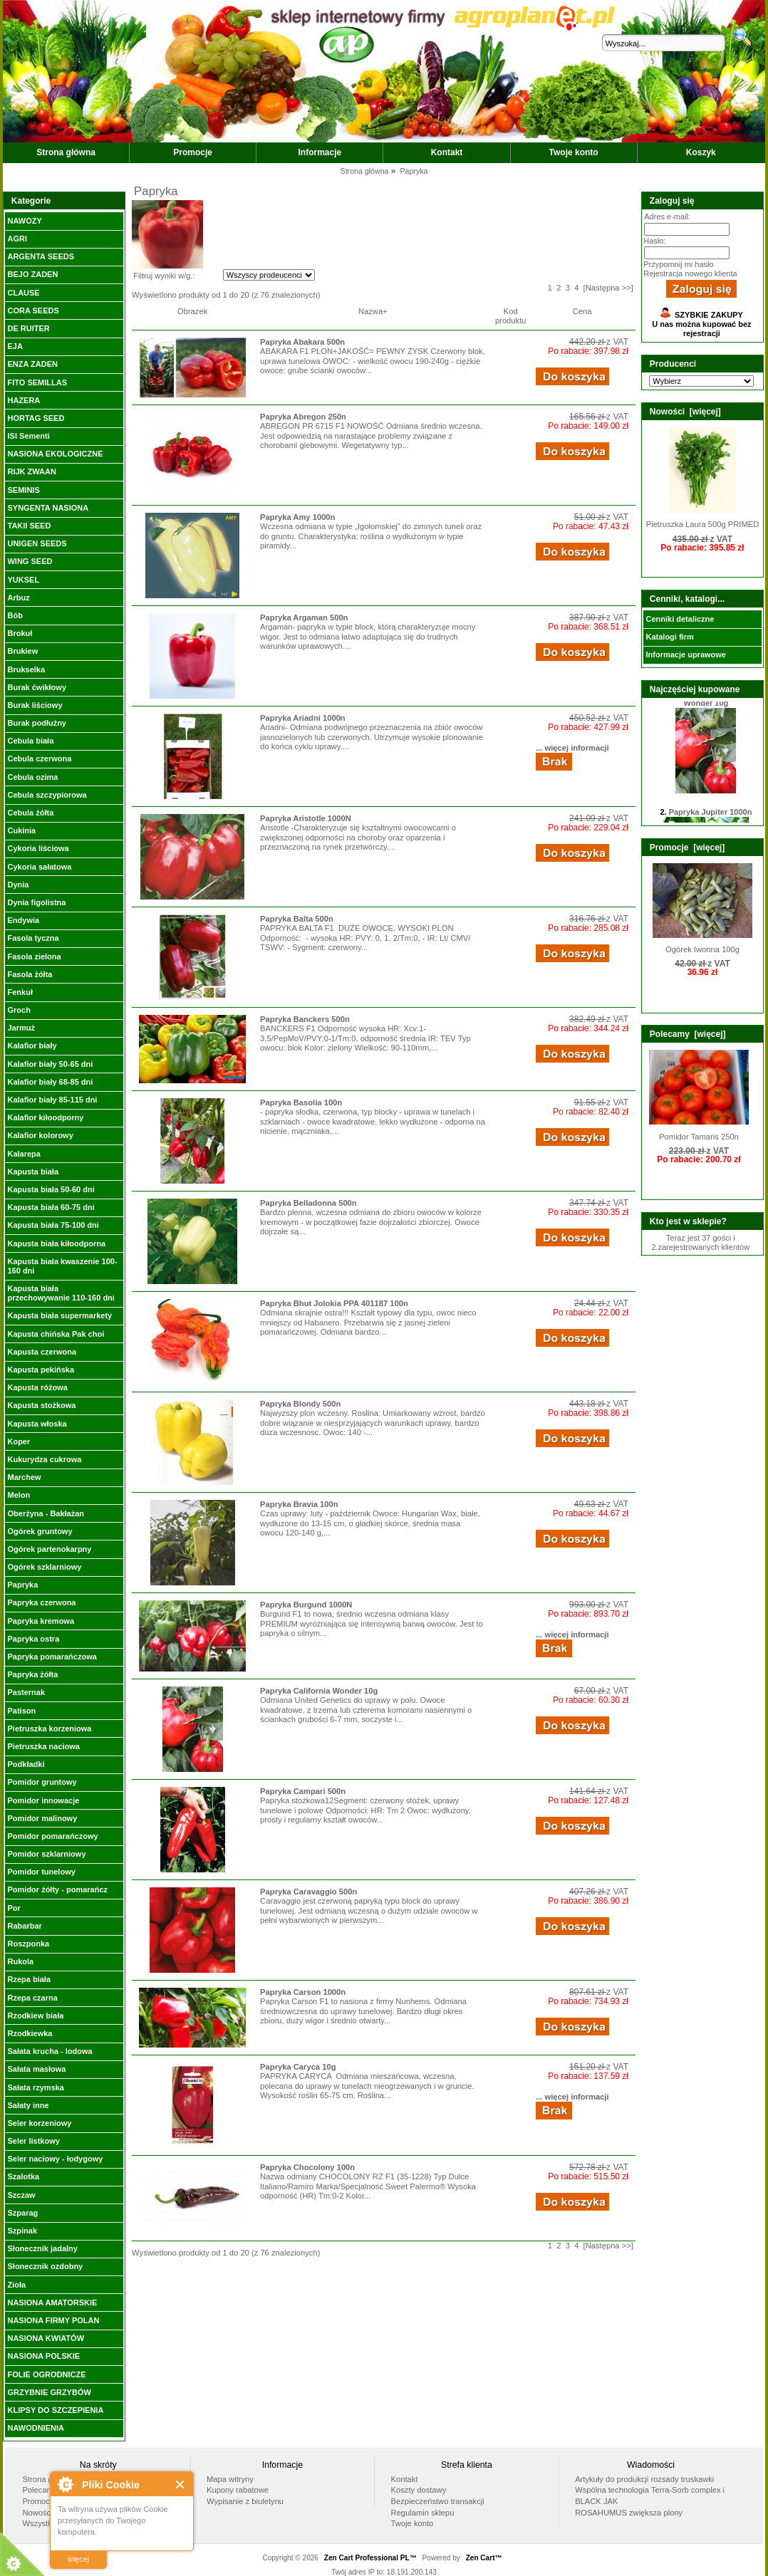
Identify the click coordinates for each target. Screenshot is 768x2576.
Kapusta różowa (37, 1387)
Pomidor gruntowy (41, 1782)
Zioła (16, 2284)
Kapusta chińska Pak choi (55, 1334)
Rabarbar (24, 1925)
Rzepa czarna (32, 1997)
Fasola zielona (34, 956)
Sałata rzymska (35, 2087)
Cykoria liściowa (37, 848)
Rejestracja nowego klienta (690, 273)
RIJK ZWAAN (31, 471)
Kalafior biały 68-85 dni (50, 1082)
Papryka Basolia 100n (301, 1102)
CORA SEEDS (32, 310)
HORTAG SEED (35, 418)
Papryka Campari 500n (303, 1791)
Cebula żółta (30, 812)
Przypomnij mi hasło (678, 264)
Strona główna (65, 152)
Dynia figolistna (36, 902)
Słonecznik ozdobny (45, 2266)
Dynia (17, 884)
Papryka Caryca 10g (298, 2067)
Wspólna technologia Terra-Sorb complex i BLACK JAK (650, 2495)
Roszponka (28, 1943)
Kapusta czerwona (41, 1351)
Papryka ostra (33, 1638)
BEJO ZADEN (32, 274)
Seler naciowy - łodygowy (55, 2158)
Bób (14, 615)
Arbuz (18, 597)
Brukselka (26, 669)
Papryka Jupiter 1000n (710, 817)
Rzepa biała (29, 1979)
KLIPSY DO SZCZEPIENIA (55, 2410)
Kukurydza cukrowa (44, 1459)
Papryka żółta (32, 1674)
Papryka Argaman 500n (304, 617)
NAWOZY (24, 221)
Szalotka (23, 2176)
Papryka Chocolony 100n (307, 2167)
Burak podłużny (36, 723)
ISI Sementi (28, 436)
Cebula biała (30, 740)
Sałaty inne (27, 2105)
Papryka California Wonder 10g (319, 1690)
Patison (21, 1710)
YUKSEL (23, 579)
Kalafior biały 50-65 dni (50, 1064)
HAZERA (23, 400)
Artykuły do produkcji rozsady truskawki (644, 2479)
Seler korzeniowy (39, 2123)
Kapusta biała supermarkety (59, 1315)
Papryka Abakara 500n (302, 342)
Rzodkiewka (29, 2033)
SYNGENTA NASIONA (47, 508)
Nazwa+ (373, 311)
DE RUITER (28, 328)
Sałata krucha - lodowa (49, 2051)
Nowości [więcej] (685, 412)
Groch (18, 1010)
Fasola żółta (29, 974)
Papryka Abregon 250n (303, 416)
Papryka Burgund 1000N (306, 1604)
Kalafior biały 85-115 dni (52, 1099)
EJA (14, 346)
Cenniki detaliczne (679, 619)
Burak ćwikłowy (36, 687)
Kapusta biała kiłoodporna (56, 1243)
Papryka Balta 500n (296, 918)
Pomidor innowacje (43, 1800)
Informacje (320, 152)
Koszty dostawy (419, 2490)
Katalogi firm (669, 636)
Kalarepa (23, 1153)
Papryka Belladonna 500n (308, 1203)
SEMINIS (23, 490)
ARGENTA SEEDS (40, 256)
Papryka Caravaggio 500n (308, 1891)
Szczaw (21, 2195)
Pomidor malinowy (42, 1818)
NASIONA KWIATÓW (45, 2338)
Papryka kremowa (40, 1621)
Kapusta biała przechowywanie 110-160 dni (60, 1293)
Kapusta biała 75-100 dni (52, 1225)
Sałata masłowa (36, 2069)
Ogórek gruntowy (39, 1531)
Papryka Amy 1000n (297, 517)
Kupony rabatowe (238, 2490)
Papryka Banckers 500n (305, 1019)
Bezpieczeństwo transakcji (437, 2501)
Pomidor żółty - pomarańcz (57, 1889)
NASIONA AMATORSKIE (52, 2302)
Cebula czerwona (39, 758)
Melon (18, 1495)
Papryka (22, 1584)
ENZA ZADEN (32, 364)
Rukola (20, 1961)
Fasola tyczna (32, 938)
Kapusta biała (32, 1171)
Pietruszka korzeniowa (49, 1728)
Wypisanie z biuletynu (245, 2501)
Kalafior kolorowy (40, 1135)
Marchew (24, 1477)
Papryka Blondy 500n (300, 1403)
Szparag (22, 2213)
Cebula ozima (32, 777)
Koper (18, 1441)
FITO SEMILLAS (37, 382)
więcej (79, 2559)
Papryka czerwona (41, 1602)
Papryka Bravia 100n (299, 1504)
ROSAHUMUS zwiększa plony (629, 2512)
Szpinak (22, 2230)
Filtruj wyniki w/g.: (163, 275)
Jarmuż (21, 1027)
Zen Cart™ (484, 2558)
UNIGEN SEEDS (36, 543)
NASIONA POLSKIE (43, 2356)
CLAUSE (23, 292)
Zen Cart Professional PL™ (370, 2558)
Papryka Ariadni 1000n (303, 718)
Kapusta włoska (36, 1423)
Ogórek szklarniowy (44, 1567)
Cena (582, 311)
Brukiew (22, 651)
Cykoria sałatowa (39, 866)
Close (180, 2484)
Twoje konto (573, 152)
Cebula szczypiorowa (46, 795)
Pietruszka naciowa (43, 1746)
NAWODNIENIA (35, 2428)
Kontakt (447, 152)
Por (13, 1908)
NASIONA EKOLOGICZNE (55, 453)
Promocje (192, 152)
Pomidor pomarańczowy (52, 1836)
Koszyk (701, 152)
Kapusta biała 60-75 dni (50, 1207)
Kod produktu (510, 316)
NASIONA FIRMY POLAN (53, 2320)
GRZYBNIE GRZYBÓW (48, 2392)
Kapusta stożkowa (41, 1405)
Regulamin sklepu (423, 2512)
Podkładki (25, 1764)
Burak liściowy (34, 705)
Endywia (23, 920)
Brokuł (19, 633)
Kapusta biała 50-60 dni (50, 1189)
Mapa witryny (230, 2479)
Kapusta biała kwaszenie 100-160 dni (62, 1266)
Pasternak (26, 1692)
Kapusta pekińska (40, 1369)
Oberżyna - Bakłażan (45, 1513)
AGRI (17, 238)
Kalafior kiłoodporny (45, 1117)
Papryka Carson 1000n (303, 1992)
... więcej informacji (572, 748)
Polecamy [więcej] (688, 1034)
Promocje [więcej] (687, 847)
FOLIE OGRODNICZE (46, 2374)
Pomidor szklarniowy (46, 1854)
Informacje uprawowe (685, 654)
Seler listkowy (33, 2141)
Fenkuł (19, 992)
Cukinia (21, 830)
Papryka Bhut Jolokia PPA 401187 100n (334, 1303)
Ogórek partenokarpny (49, 1549)
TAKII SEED (29, 525)
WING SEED (29, 561)
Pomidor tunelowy (41, 1871)
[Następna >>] (608, 287)
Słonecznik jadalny (42, 2248)
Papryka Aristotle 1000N (305, 818)
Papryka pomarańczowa (51, 1656)
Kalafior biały (31, 1045)
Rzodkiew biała (35, 2015)
